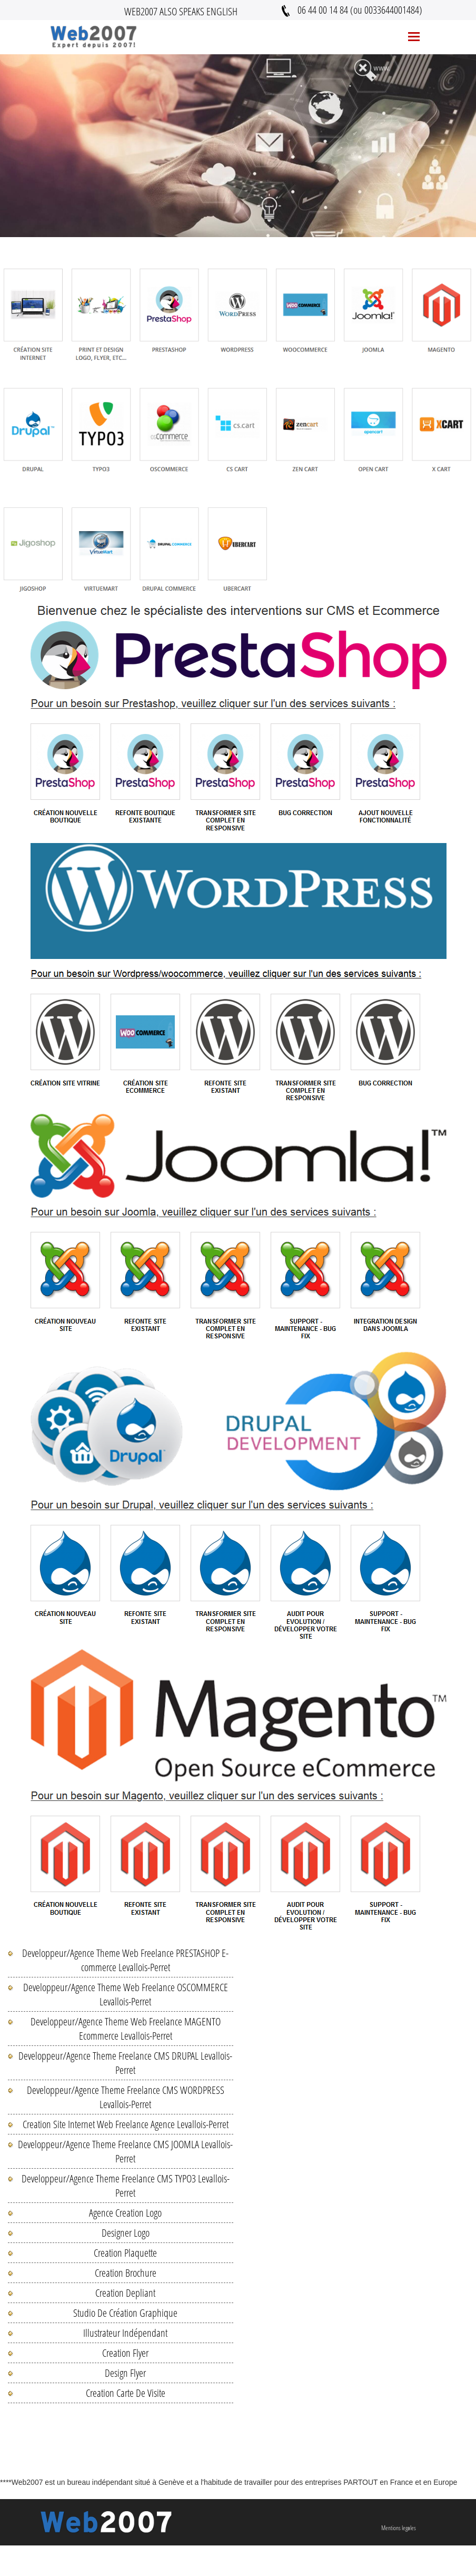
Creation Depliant (125, 2293)
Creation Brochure (125, 2273)
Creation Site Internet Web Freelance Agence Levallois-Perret (126, 2124)
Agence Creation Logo (125, 2213)
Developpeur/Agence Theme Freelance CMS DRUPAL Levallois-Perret (125, 2063)
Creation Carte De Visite (125, 2393)
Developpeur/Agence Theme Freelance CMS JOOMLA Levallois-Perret (125, 2151)
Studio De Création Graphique (125, 2313)
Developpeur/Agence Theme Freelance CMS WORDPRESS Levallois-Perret (125, 2097)
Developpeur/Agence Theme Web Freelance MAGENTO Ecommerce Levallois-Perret (126, 2028)
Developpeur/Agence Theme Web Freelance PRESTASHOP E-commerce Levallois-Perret (125, 1960)
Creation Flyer (125, 2353)
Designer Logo (126, 2233)
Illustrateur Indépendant (125, 2333)
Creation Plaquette (125, 2253)
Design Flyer (125, 2373)
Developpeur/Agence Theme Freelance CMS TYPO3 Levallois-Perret (126, 2185)
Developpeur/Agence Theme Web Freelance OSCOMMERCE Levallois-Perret (125, 1994)
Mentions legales (398, 2527)
